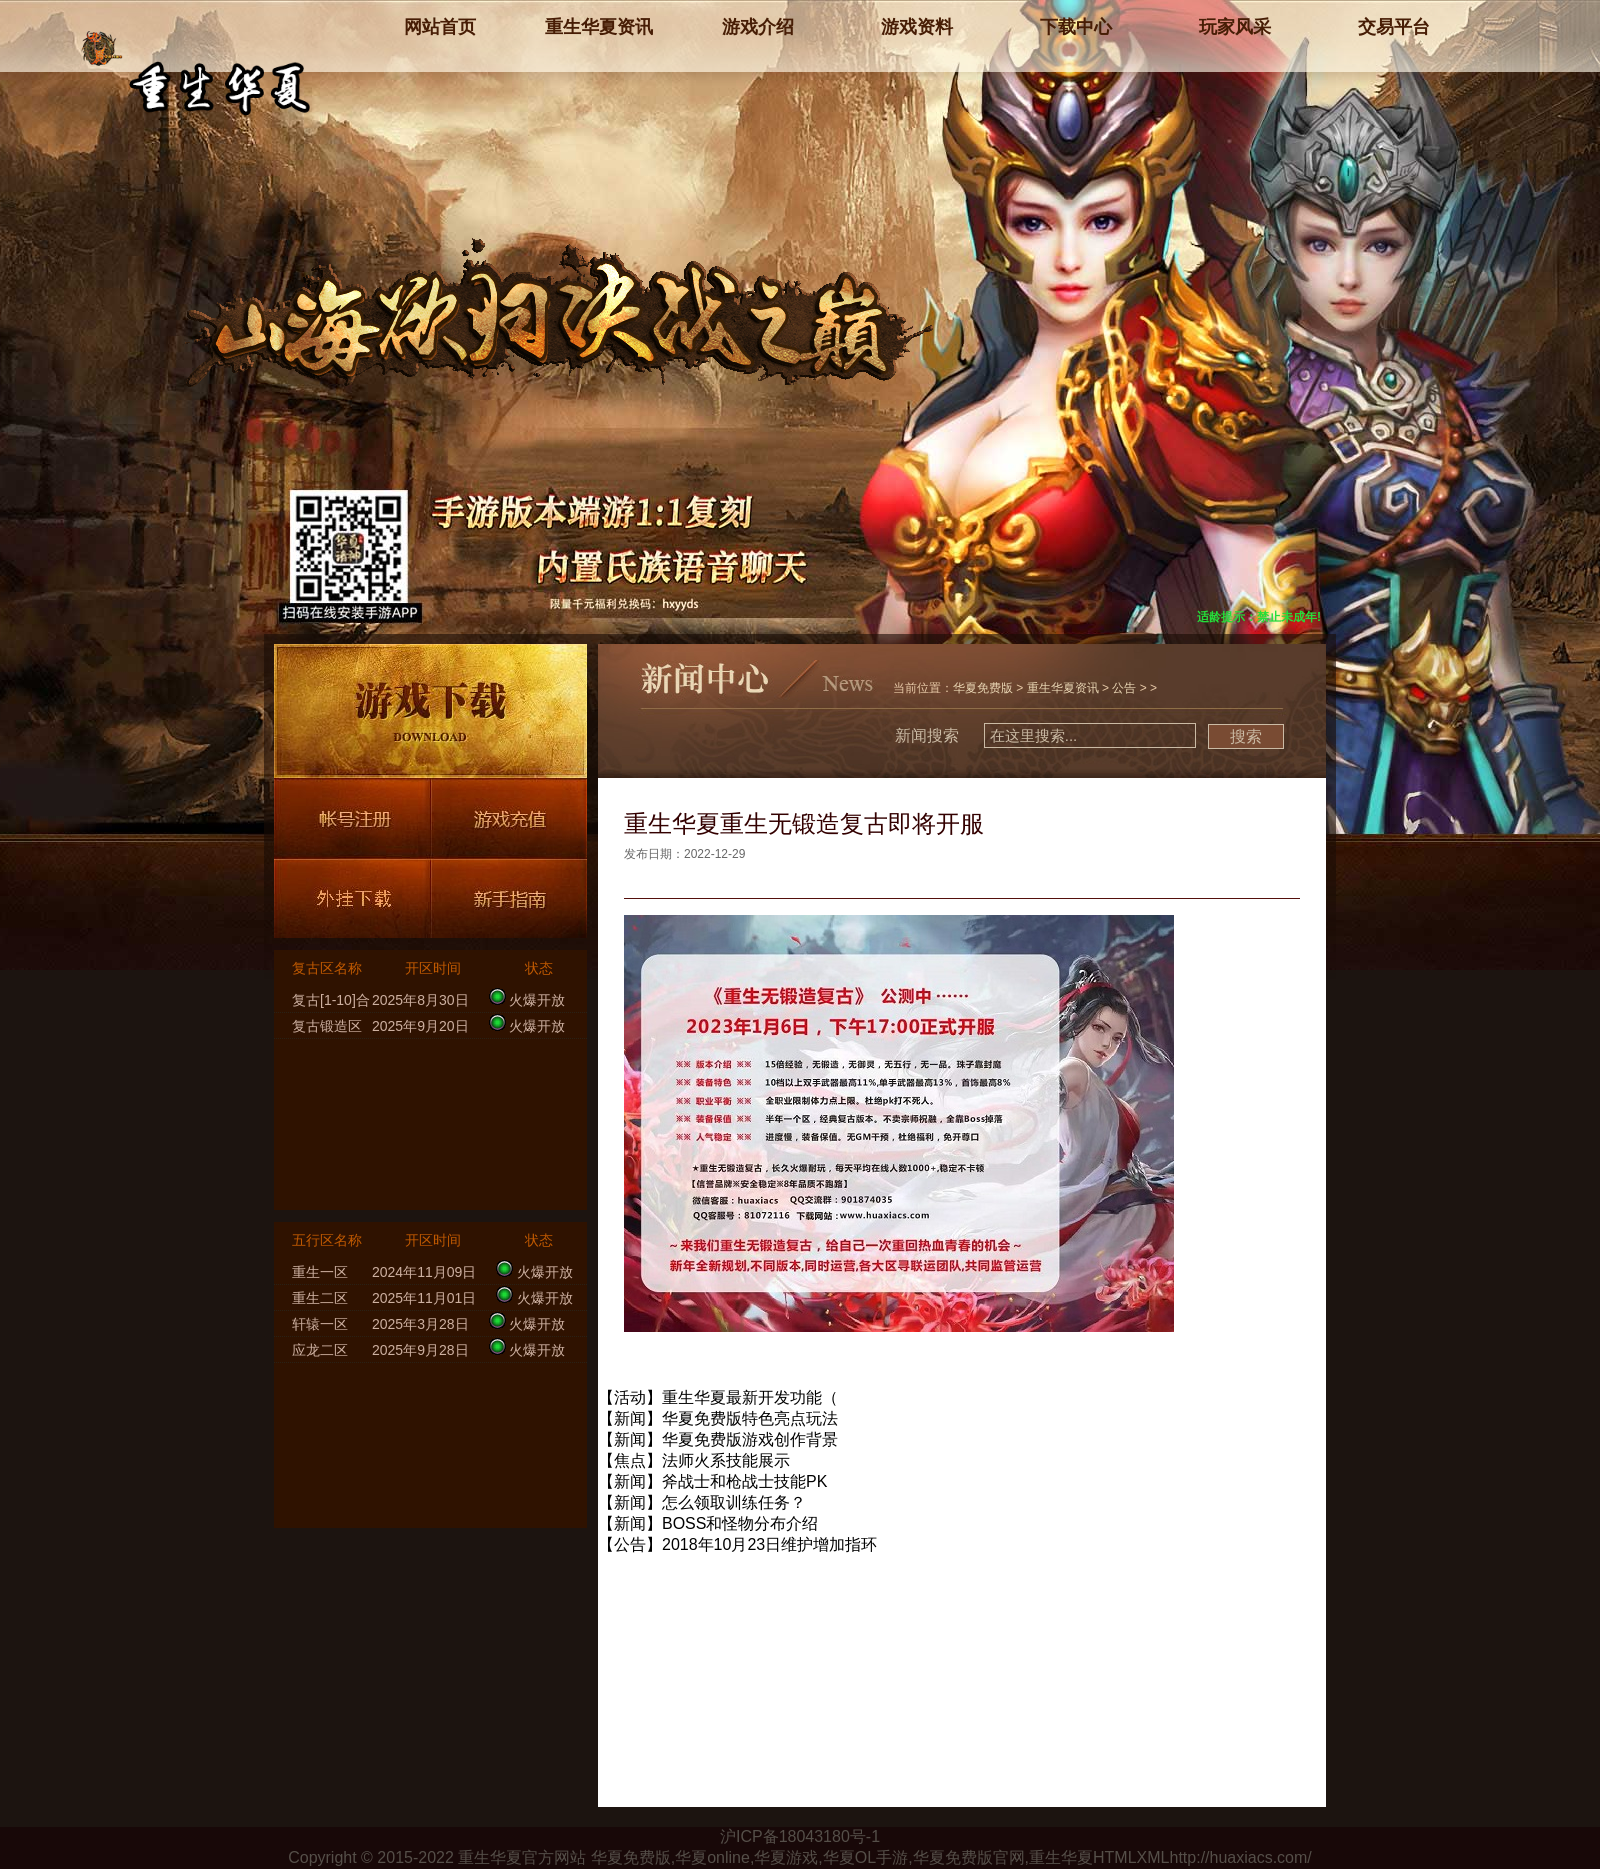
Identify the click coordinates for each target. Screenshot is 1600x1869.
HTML (1115, 1857)
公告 (1124, 688)
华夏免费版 (983, 688)
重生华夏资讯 (1063, 688)
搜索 (1246, 736)
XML (1153, 1857)
